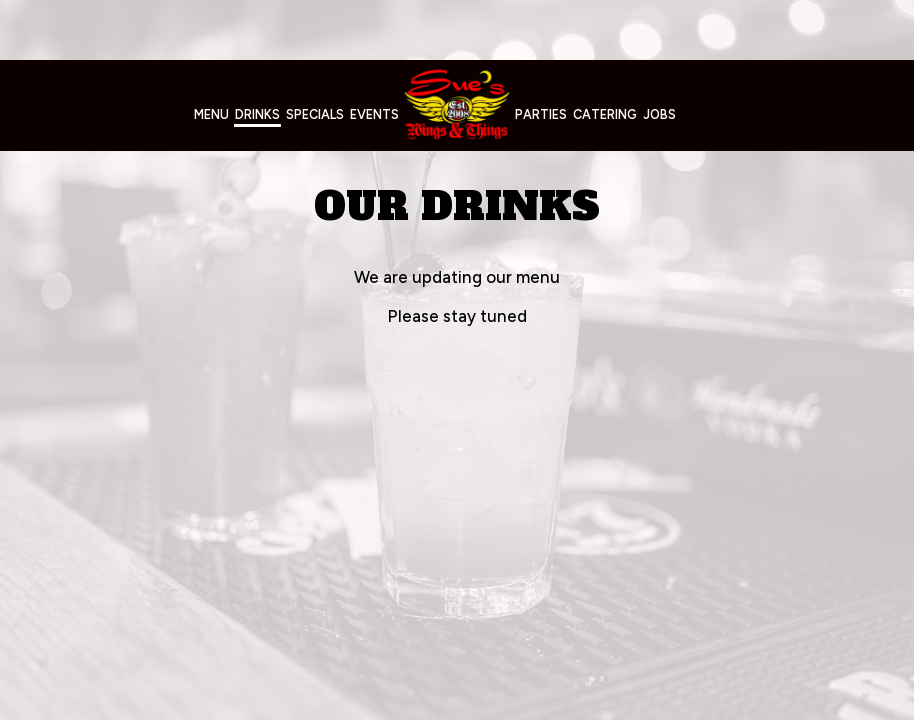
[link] (457, 104)
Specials (315, 114)
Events (374, 114)
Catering (605, 114)
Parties (541, 114)
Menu (211, 114)
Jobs (659, 114)
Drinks (257, 114)
